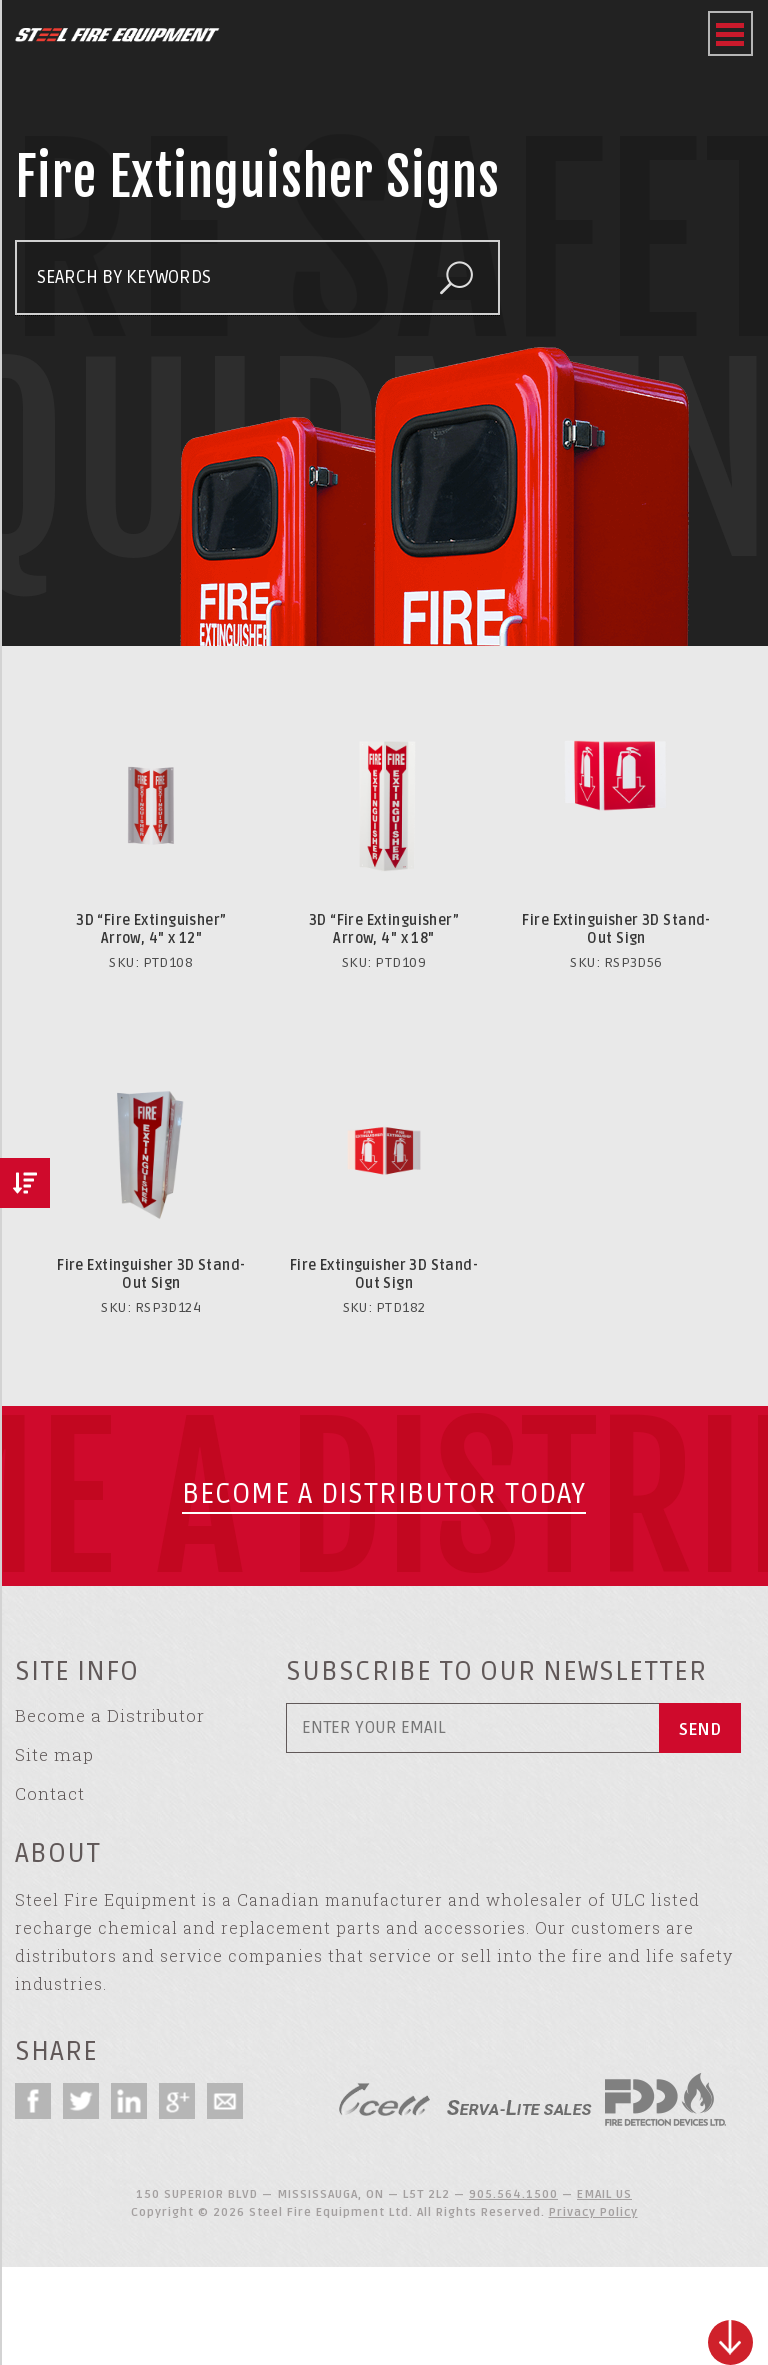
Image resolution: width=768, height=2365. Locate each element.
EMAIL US (604, 2194)
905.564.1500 (513, 2194)
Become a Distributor (110, 1715)
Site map (54, 1754)
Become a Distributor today (384, 1494)
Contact (50, 1793)
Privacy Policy (593, 2212)
